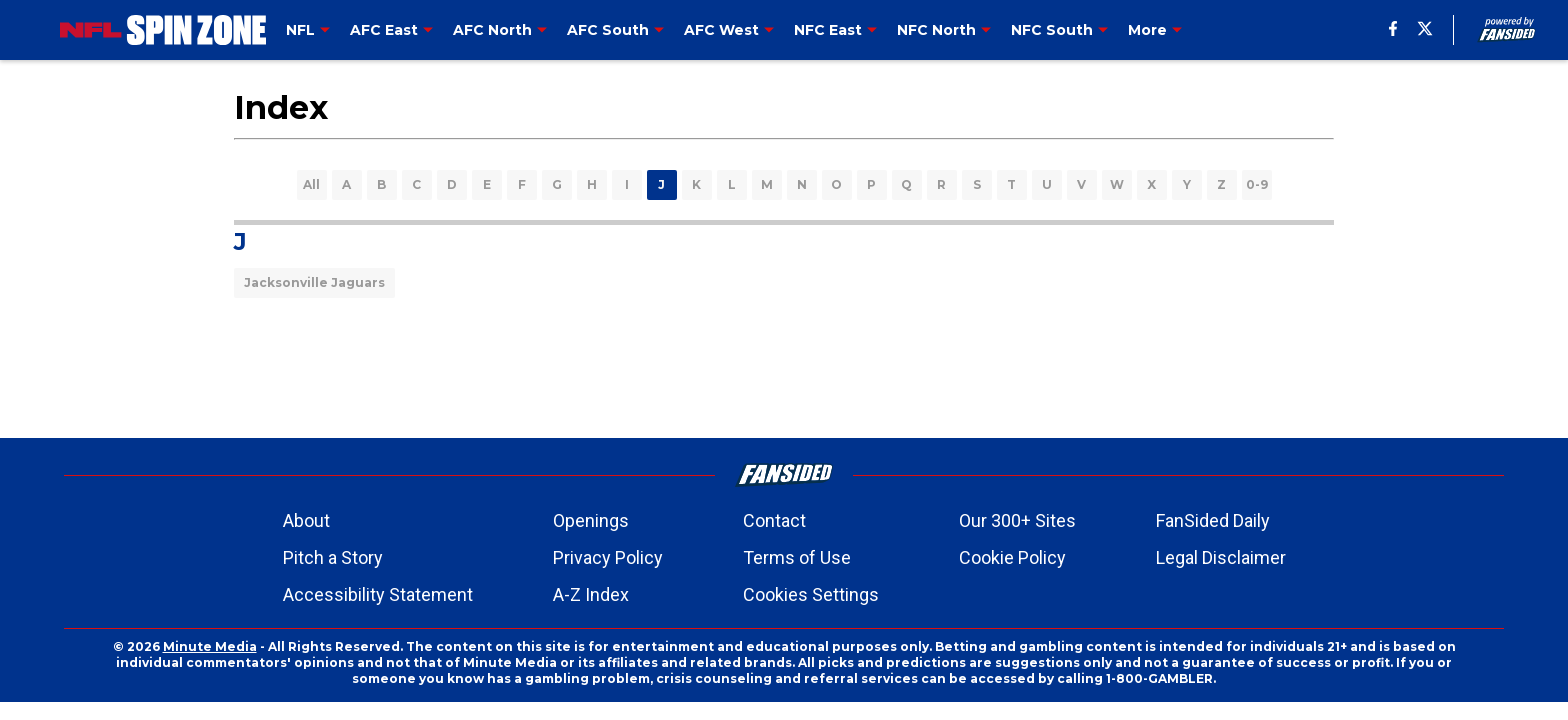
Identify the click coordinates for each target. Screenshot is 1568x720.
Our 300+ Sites (1017, 520)
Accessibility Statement (378, 594)
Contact (774, 520)
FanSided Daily (1213, 520)
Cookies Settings (811, 594)
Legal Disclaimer (1221, 557)
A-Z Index (591, 594)
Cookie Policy (1012, 557)
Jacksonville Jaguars (314, 282)
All (311, 184)
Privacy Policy (608, 557)
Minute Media (210, 646)
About (306, 520)
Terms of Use (797, 557)
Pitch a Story (333, 557)
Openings (591, 520)
